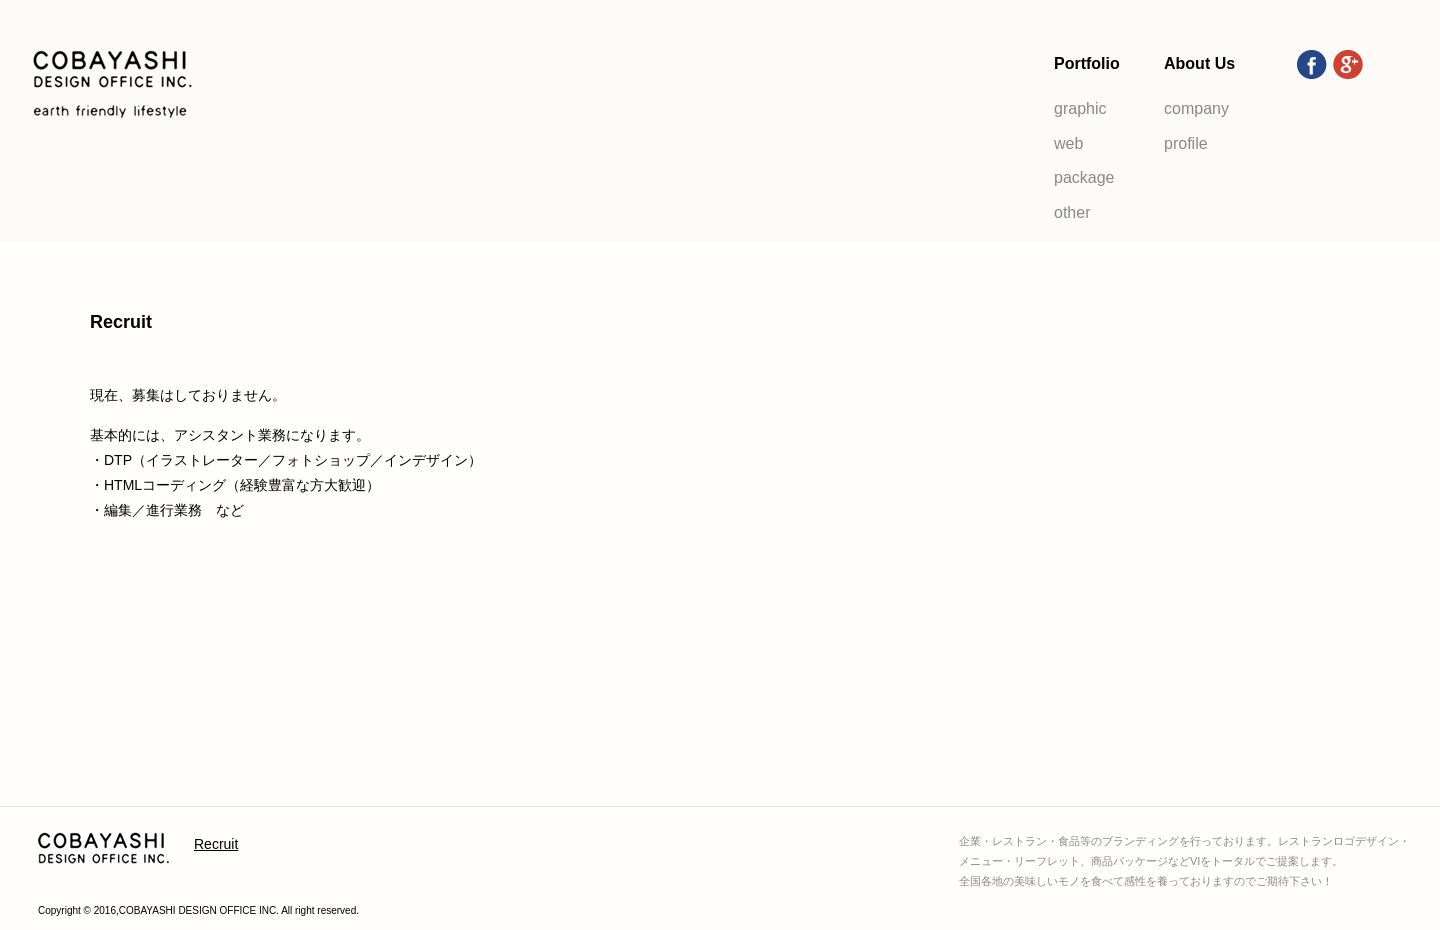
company (1196, 108)
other (1072, 212)
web (1068, 143)
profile (1186, 143)
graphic (1080, 108)
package (1084, 177)
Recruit (216, 844)
